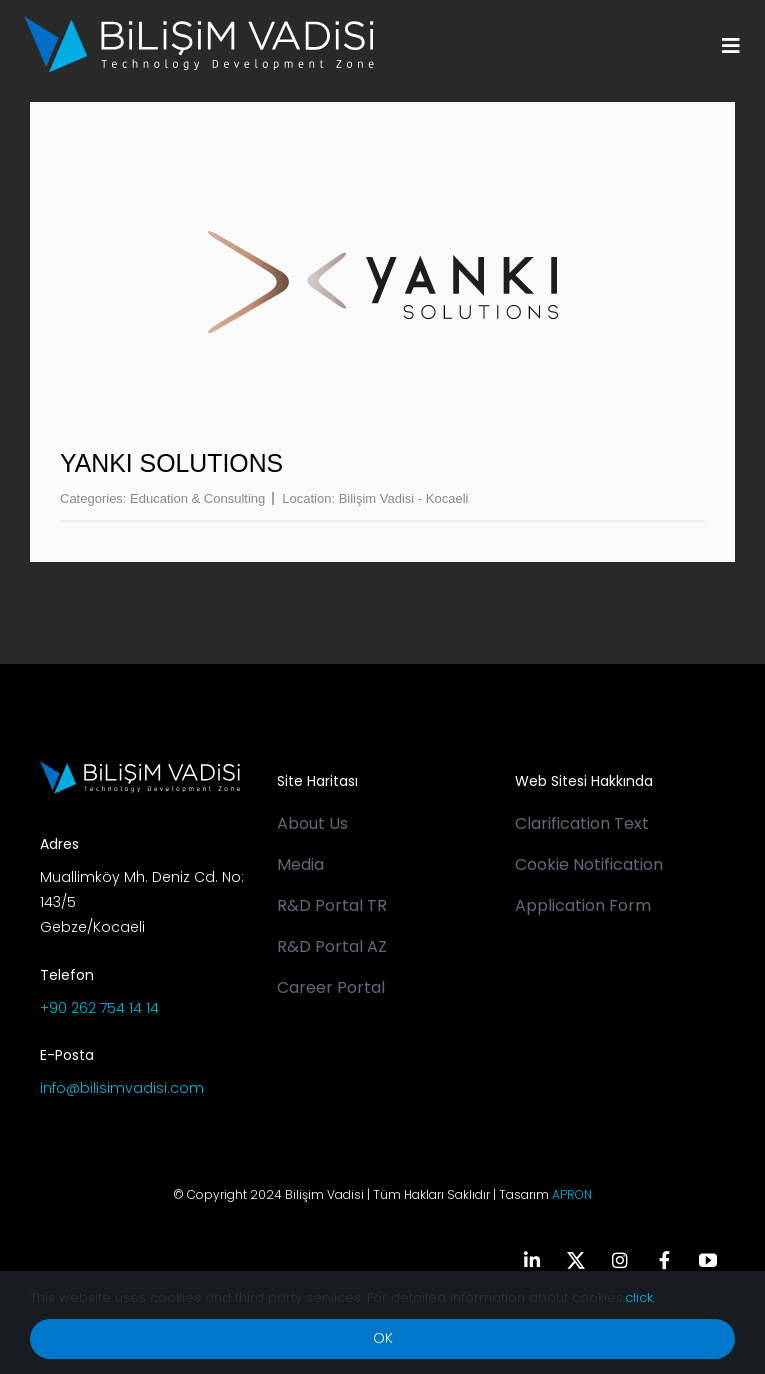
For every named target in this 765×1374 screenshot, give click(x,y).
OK (383, 1338)
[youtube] (708, 1260)
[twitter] (576, 1260)
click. (640, 1297)
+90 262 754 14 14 (99, 1008)
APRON (572, 1194)
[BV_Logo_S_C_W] (199, 23)
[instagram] (620, 1260)
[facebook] (664, 1260)
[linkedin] (532, 1260)
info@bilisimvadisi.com (122, 1088)
